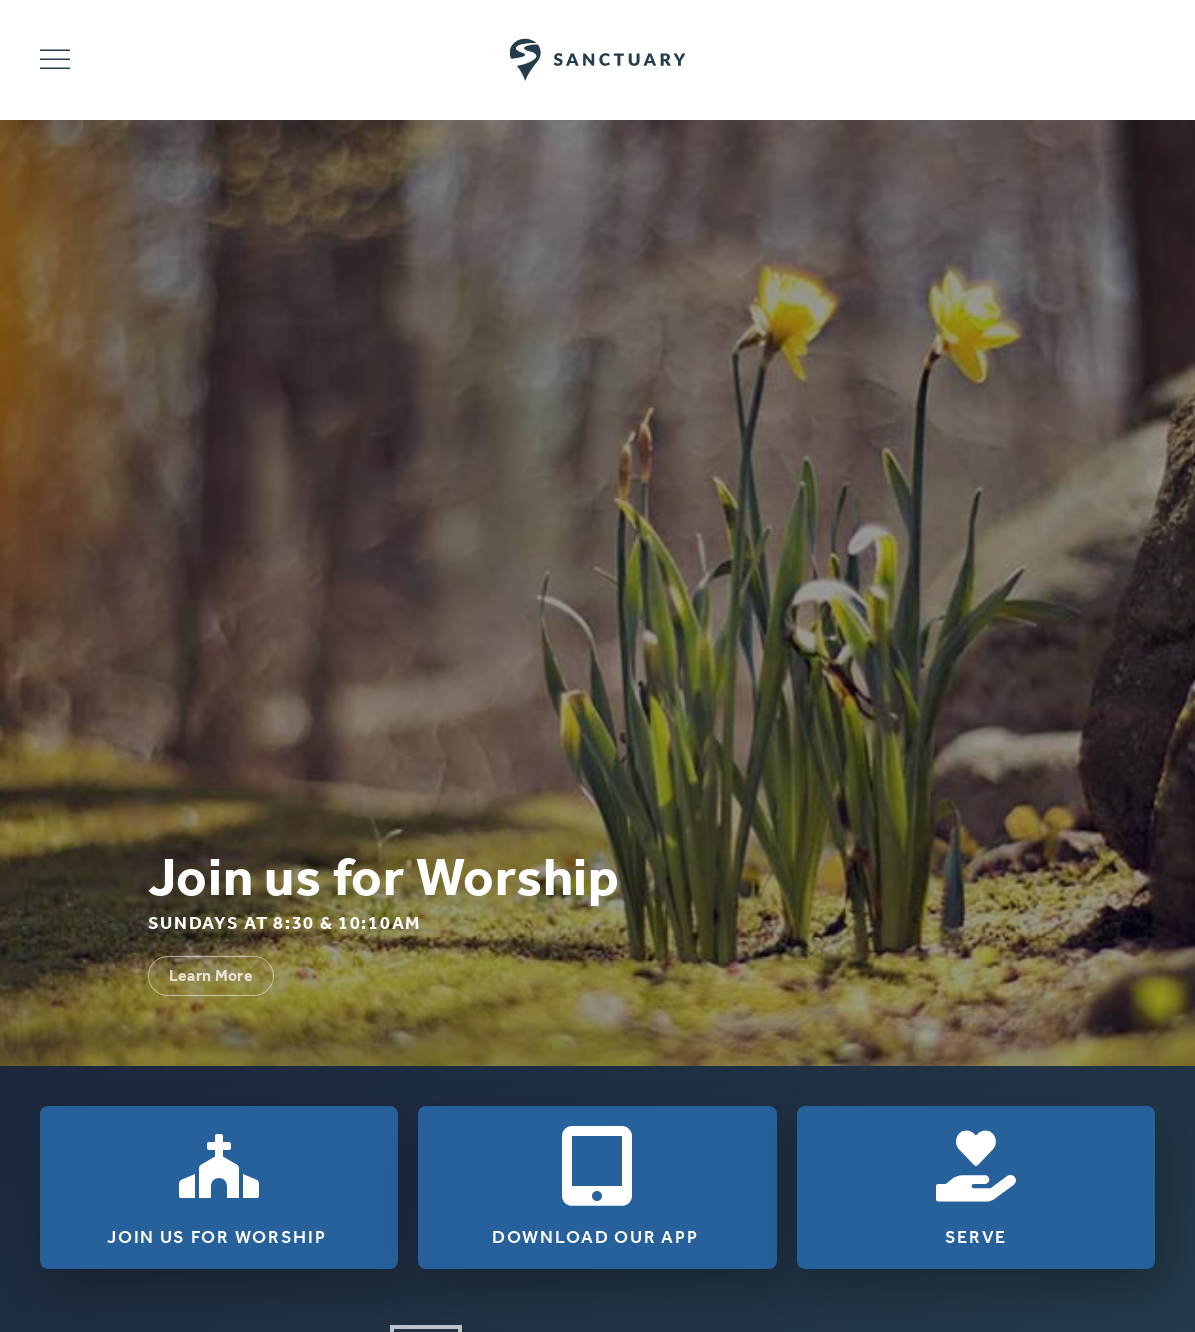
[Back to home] (597, 60)
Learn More (211, 975)
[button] (55, 60)
